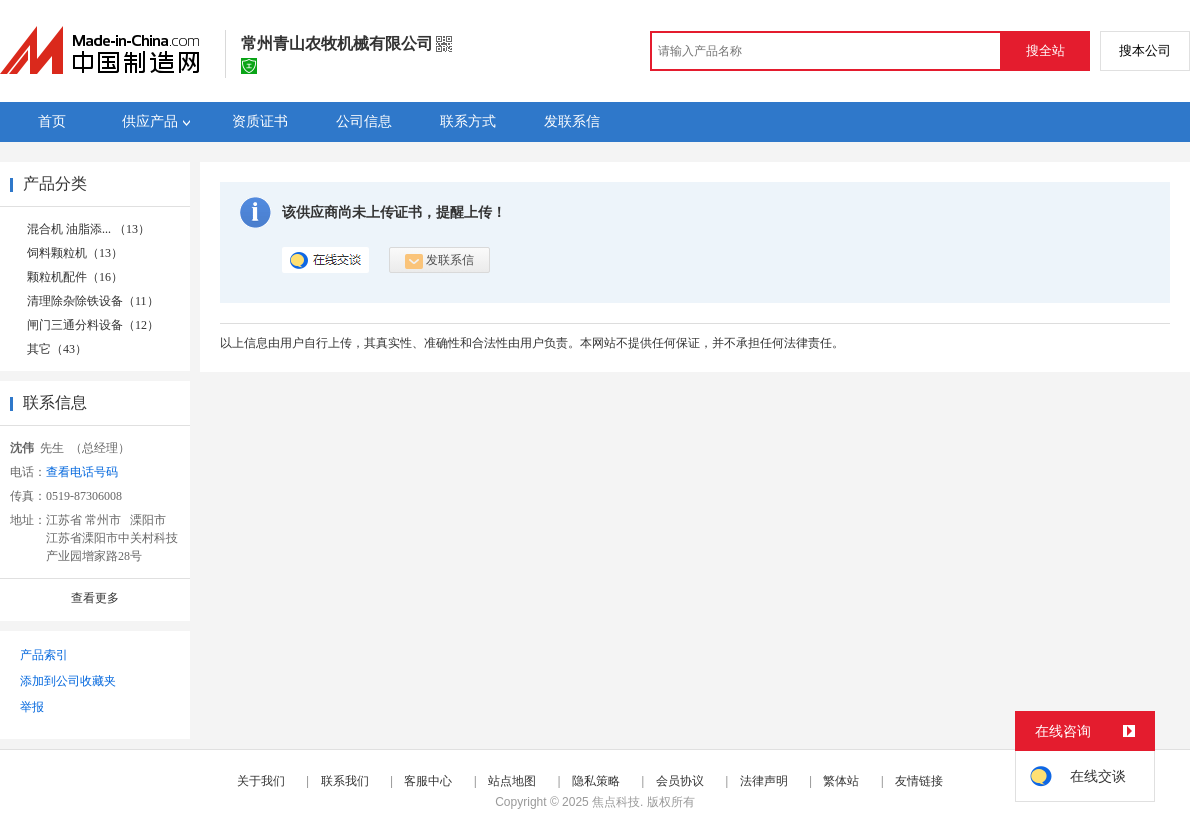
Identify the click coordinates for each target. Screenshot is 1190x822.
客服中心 (428, 781)
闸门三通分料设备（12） (93, 325)
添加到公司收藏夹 (68, 681)
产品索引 (44, 655)
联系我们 (345, 781)
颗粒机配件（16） (75, 277)
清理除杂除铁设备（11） (93, 301)
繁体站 (841, 781)
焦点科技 (616, 802)
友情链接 (919, 781)
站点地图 (512, 781)
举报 (32, 707)
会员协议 (680, 781)
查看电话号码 (82, 472)
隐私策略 (596, 781)
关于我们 (261, 781)
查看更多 (95, 598)
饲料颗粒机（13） (75, 253)
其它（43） (57, 349)
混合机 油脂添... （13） (88, 229)
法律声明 (764, 781)
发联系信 (439, 261)
